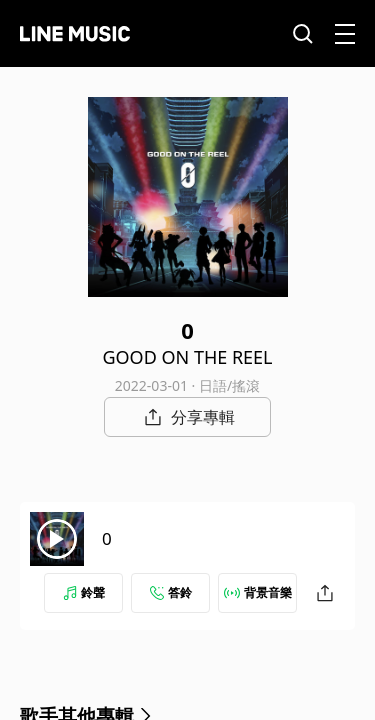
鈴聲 (84, 592)
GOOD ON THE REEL (187, 357)
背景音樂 (258, 592)
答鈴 (171, 592)
